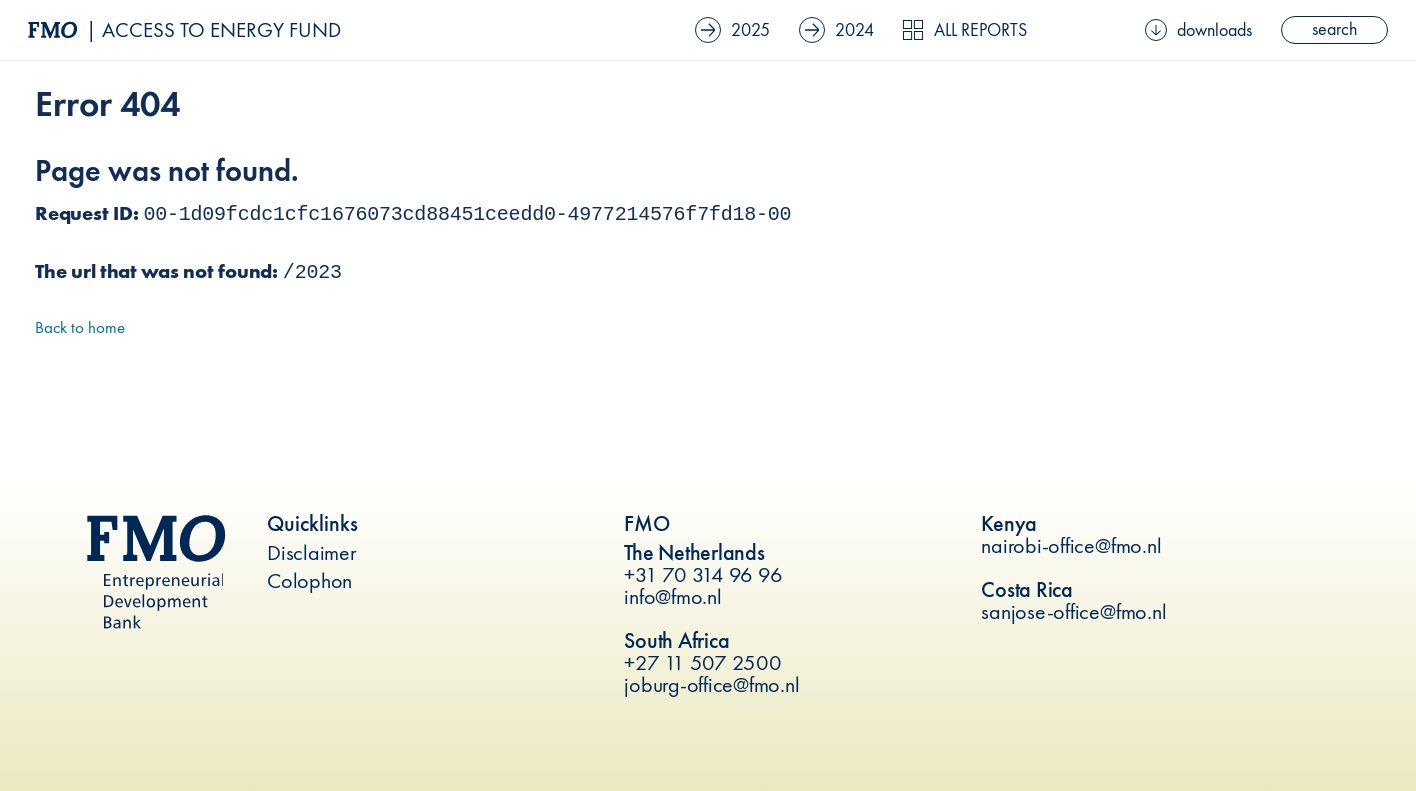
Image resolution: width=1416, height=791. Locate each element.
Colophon (309, 580)
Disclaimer (312, 552)
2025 (732, 30)
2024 (836, 30)
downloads (1198, 30)
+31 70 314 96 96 (703, 574)
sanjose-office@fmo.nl (1073, 611)
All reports (964, 30)
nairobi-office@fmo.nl (1071, 545)
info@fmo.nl (672, 596)
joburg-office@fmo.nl (711, 684)
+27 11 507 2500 (702, 662)
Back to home (80, 327)
